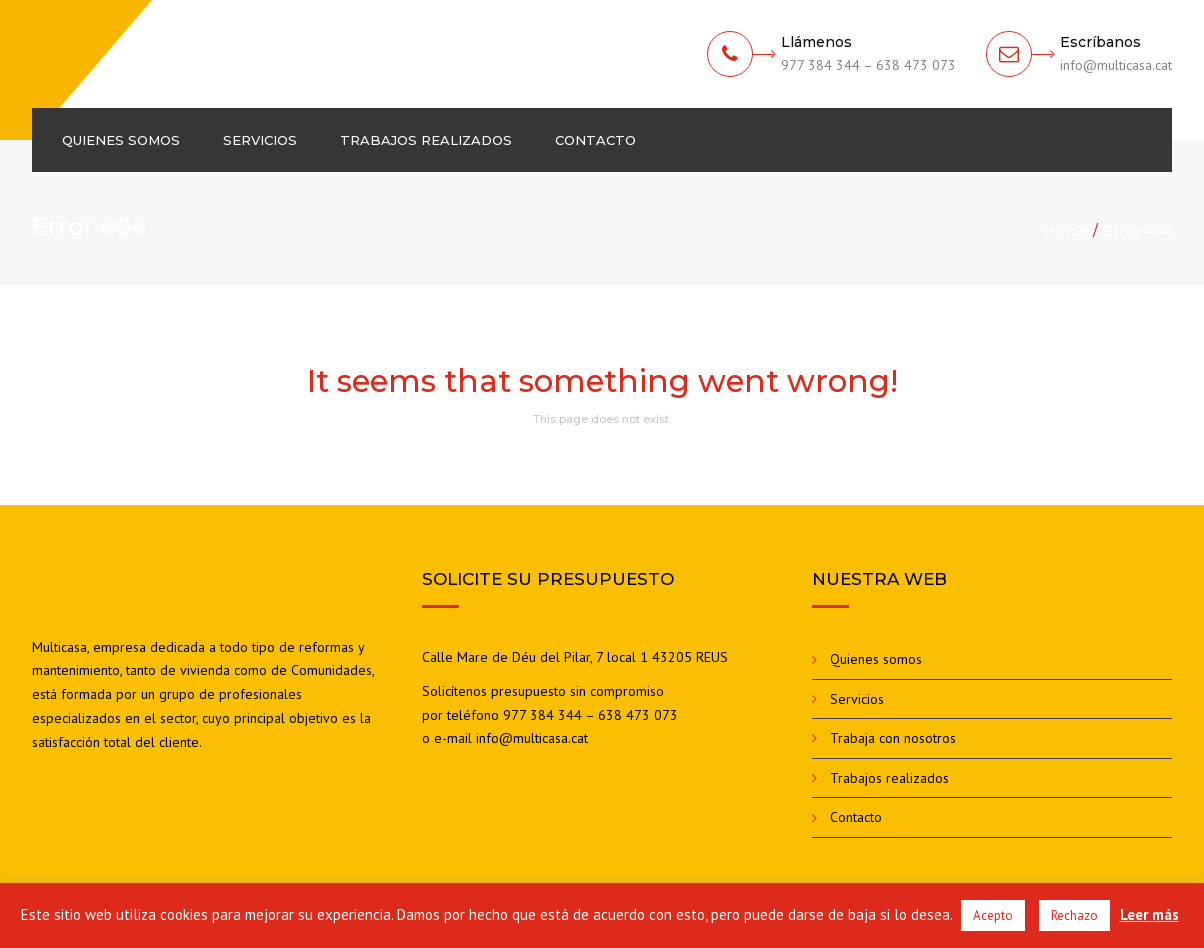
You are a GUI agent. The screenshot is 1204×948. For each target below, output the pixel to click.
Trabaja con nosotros (893, 738)
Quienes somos (121, 140)
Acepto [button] (993, 915)
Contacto (595, 140)
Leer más (1149, 914)
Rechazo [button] (1074, 915)
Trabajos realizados (426, 140)
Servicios (260, 140)
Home (1066, 231)
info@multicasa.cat (532, 738)
